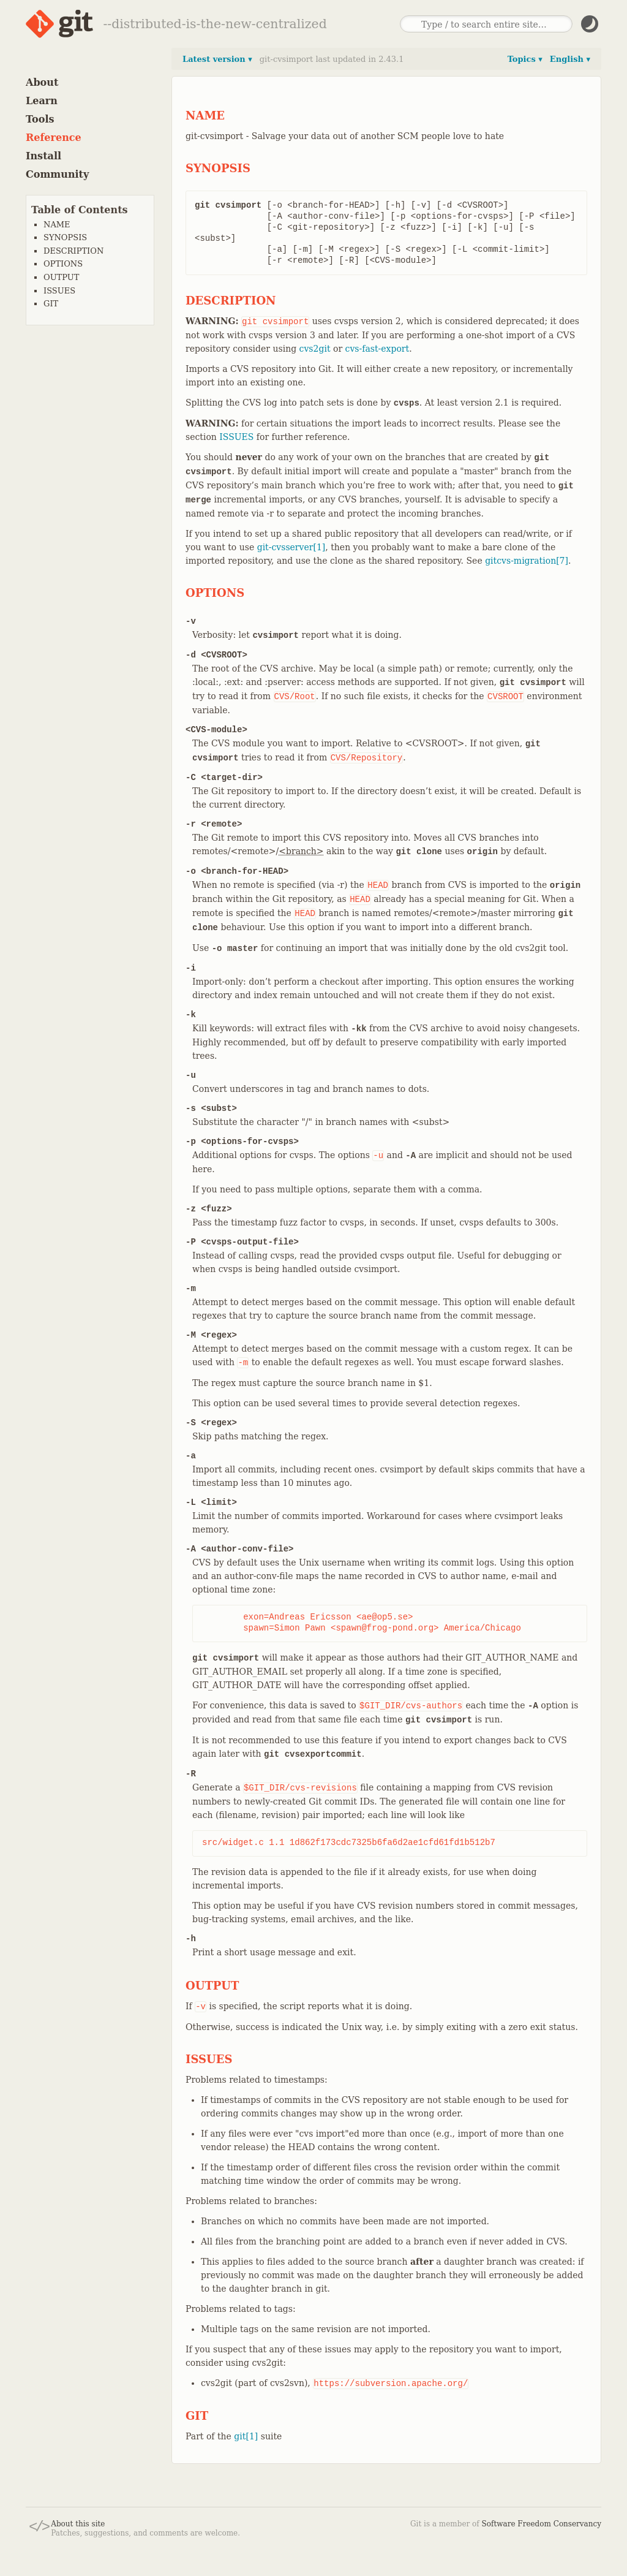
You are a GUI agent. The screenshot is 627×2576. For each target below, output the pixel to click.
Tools (40, 119)
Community (57, 174)
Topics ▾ (525, 59)
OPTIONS (63, 263)
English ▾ (570, 59)
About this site (78, 2524)
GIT (50, 303)
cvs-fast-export (377, 349)
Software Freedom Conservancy (541, 2524)
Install (43, 156)
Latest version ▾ (217, 59)
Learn (42, 101)
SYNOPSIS (65, 237)
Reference (53, 137)
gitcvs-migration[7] (526, 561)
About (42, 82)
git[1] (246, 2436)
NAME (56, 224)
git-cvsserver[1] (291, 547)
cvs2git (315, 349)
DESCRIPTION (73, 251)
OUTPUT (61, 277)
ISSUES (59, 290)
